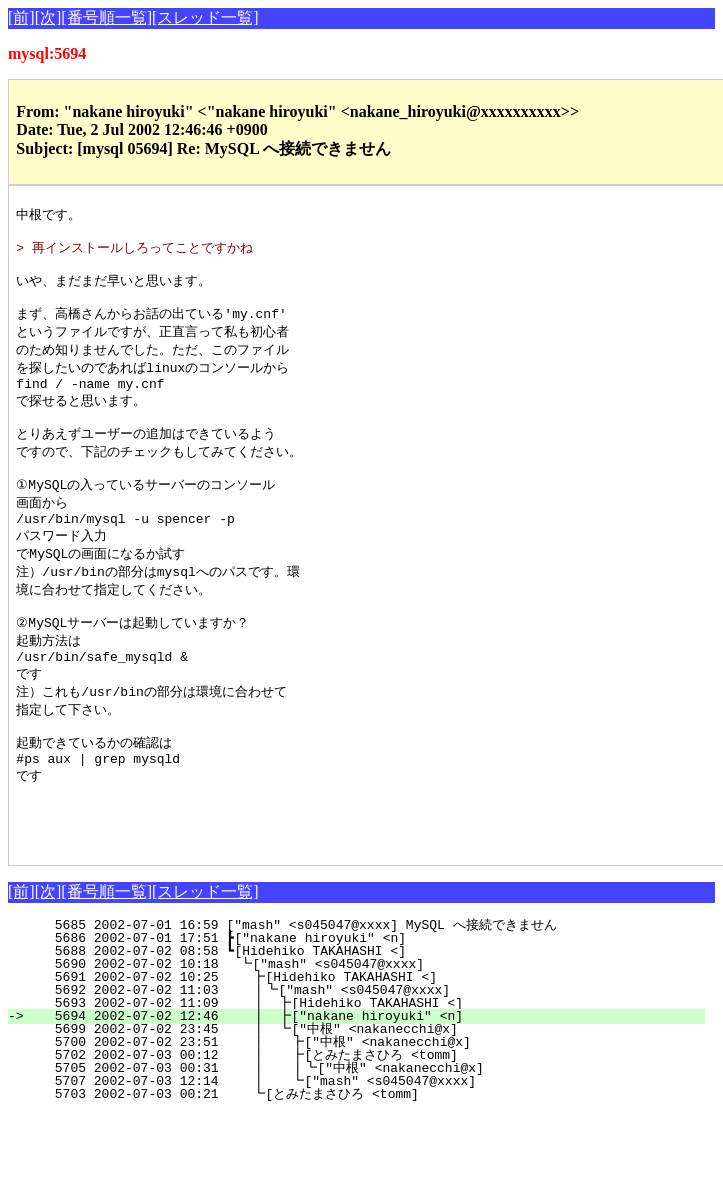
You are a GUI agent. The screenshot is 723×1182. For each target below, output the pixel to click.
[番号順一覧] (106, 17)
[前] (21, 17)
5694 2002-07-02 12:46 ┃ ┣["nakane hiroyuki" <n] (362, 1084)
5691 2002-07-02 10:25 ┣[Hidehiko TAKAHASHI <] (367, 1045)
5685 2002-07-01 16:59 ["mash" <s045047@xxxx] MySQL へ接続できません (364, 993)
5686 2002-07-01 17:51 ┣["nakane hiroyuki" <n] (370, 1006)
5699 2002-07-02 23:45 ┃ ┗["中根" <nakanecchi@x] (360, 1097)
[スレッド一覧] (205, 17)
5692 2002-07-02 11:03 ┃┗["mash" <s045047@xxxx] (364, 1058)
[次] (48, 17)
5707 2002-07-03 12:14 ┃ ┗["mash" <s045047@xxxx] (361, 1149)
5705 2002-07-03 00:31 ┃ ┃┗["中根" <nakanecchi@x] (354, 1136)
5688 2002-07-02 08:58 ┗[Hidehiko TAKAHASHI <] (370, 1019)
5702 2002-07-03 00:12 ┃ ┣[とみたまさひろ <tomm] (352, 1123)
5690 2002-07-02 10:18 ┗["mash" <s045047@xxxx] (369, 1032)
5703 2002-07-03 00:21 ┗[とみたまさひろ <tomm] (358, 1162)
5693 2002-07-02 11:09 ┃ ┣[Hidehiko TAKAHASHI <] (362, 1071)
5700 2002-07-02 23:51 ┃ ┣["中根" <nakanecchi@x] (358, 1110)
